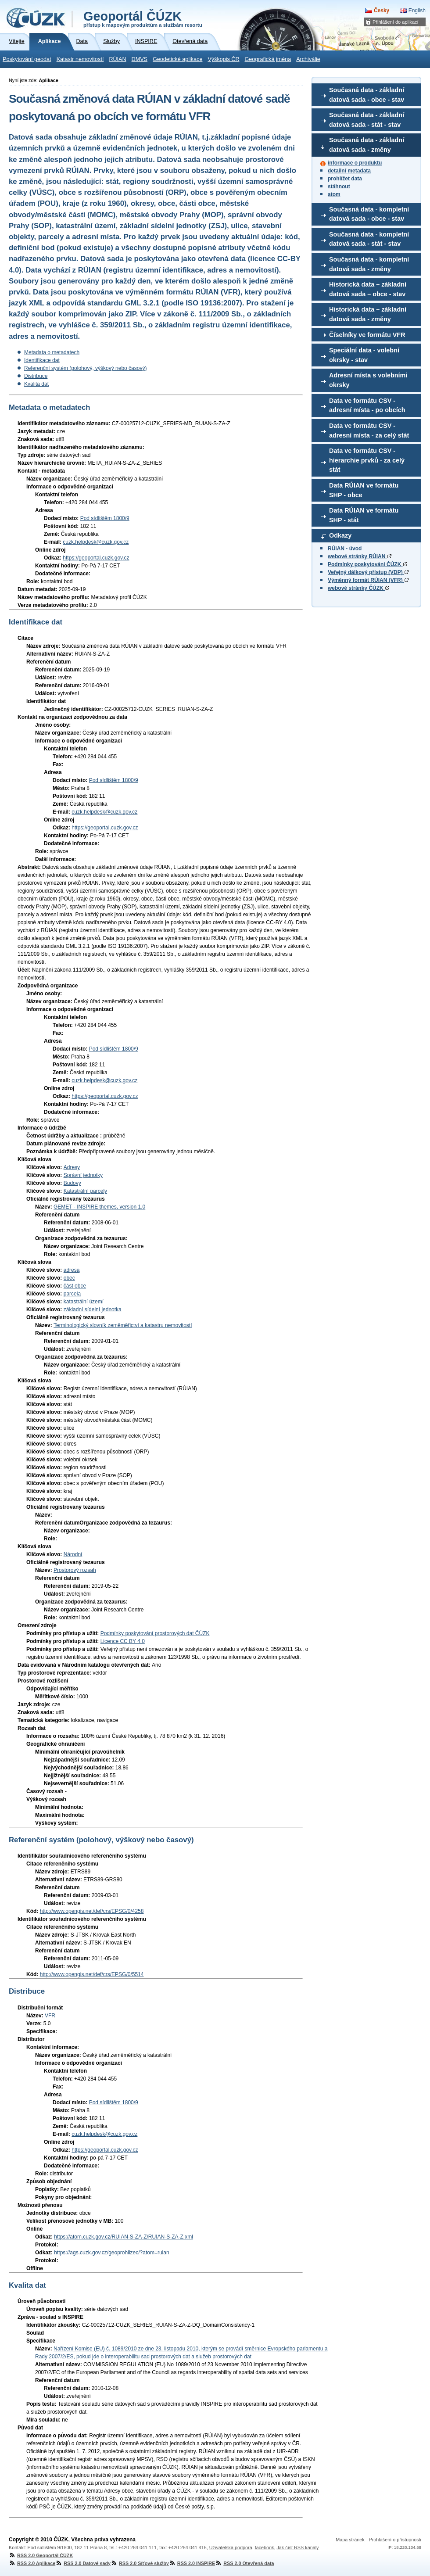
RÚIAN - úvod (345, 548)
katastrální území (84, 1302)
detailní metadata (349, 171)
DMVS (139, 59)
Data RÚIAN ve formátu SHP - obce (363, 490)
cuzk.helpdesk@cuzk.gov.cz (96, 542)
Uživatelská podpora (230, 2547)
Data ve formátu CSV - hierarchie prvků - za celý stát (367, 460)
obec (69, 1278)
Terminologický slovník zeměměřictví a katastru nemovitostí (123, 1325)
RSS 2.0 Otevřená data (244, 2563)
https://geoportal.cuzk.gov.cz (96, 558)
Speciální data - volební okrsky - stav (364, 355)
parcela (72, 1294)
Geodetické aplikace (177, 59)
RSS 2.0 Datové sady (83, 2563)
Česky (381, 10)
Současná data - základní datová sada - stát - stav (366, 119)
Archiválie (308, 59)
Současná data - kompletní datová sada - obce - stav (369, 214)
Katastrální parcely (85, 1191)
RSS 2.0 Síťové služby (140, 2563)
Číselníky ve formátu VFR (367, 334)
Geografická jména (268, 59)
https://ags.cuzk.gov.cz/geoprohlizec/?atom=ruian (111, 2253)
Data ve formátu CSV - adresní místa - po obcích (367, 405)
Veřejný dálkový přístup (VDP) (368, 572)
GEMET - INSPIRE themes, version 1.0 (99, 1207)
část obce (75, 1286)
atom (334, 194)
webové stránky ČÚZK (358, 588)
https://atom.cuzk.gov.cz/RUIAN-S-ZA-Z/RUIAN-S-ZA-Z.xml (123, 2237)
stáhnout (339, 186)
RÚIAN (117, 59)
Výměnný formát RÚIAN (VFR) (368, 580)
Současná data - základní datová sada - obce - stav (366, 94)
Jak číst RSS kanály (297, 2547)
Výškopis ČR (223, 59)
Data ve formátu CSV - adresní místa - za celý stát (369, 430)
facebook (264, 2547)
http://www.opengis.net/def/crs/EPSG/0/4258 (92, 1911)
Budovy (72, 1183)
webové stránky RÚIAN (359, 556)
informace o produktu (355, 163)
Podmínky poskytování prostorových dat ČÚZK (155, 1633)
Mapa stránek (350, 2539)
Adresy (72, 1167)
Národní (73, 1554)
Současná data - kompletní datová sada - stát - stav (369, 239)
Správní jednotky (83, 1175)
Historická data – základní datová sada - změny (367, 314)
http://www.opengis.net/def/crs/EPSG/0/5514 (92, 1974)
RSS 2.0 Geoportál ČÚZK (41, 2555)
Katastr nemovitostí (80, 59)
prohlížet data (345, 179)
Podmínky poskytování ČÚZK (367, 564)
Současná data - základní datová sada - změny (366, 144)
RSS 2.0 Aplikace (32, 2563)
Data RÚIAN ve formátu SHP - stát (363, 515)
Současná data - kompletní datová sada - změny (369, 264)
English (417, 10)
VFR (50, 2016)
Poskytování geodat (27, 59)
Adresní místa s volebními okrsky (368, 380)
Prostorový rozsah (75, 1570)
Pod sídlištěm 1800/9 (104, 518)
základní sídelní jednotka (93, 1309)
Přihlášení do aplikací (396, 22)
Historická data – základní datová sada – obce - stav (367, 289)
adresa (72, 1270)
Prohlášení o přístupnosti (395, 2539)
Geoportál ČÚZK (142, 18)
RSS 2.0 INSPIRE (192, 2563)
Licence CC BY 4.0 (122, 1641)
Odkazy (340, 535)
